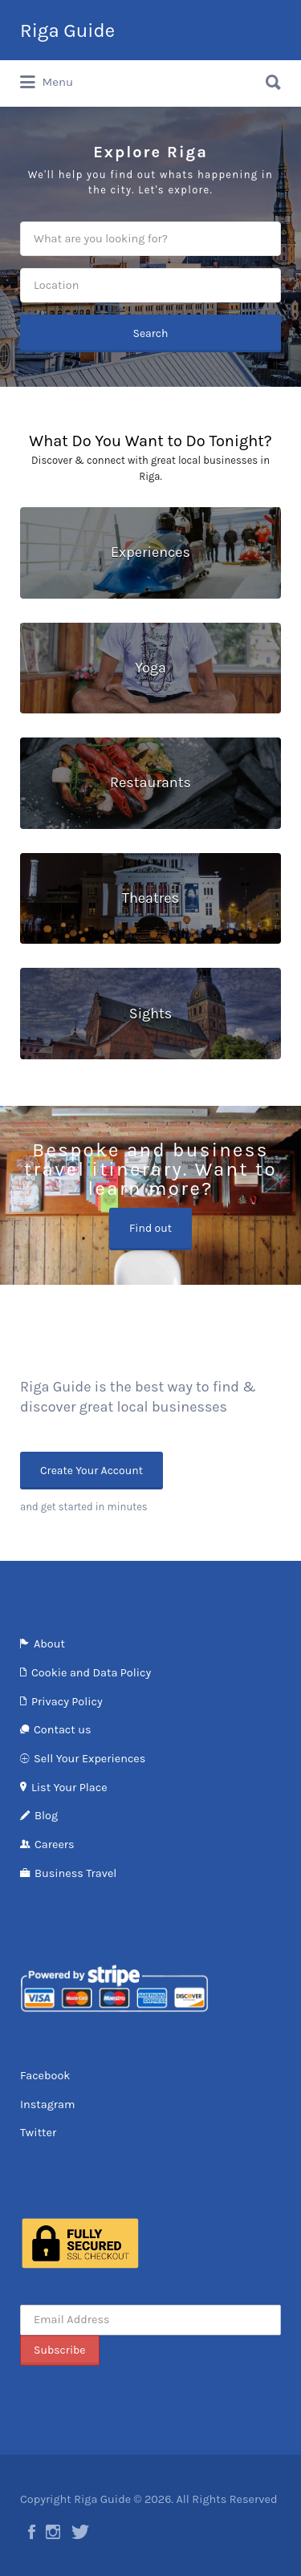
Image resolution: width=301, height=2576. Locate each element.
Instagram (47, 2104)
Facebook (45, 2075)
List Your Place (69, 1787)
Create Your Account (91, 1470)
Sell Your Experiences (89, 1758)
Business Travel (75, 1873)
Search (150, 333)
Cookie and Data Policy (91, 1673)
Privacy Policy (67, 1702)
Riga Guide (67, 30)
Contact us (62, 1730)
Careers (55, 1844)
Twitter (38, 2132)
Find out (150, 1228)
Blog (46, 1815)
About (49, 1644)
